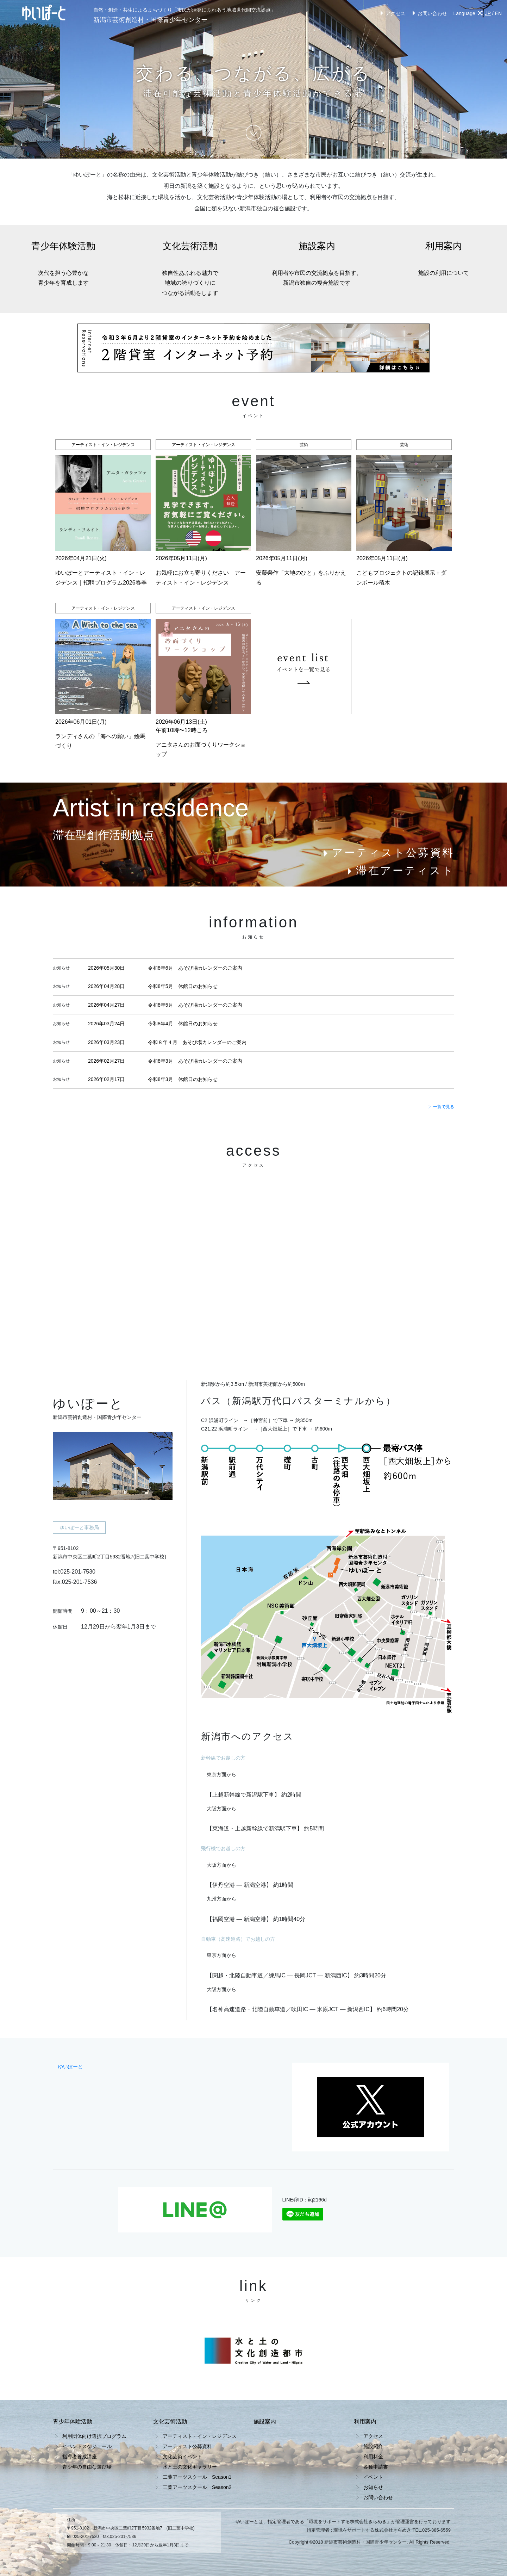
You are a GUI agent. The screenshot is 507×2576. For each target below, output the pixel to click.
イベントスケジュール (87, 2446)
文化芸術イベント (182, 2456)
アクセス (391, 13)
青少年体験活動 (63, 264)
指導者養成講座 (79, 2456)
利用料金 (373, 2456)
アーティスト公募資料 (387, 852)
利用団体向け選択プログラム (94, 2436)
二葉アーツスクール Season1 (197, 2477)
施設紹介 (373, 2446)
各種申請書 (375, 2467)
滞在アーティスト (399, 870)
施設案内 (317, 264)
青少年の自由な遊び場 (87, 2467)
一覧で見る (441, 1106)
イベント (373, 2477)
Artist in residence (151, 808)
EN (498, 13)
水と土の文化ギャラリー (190, 2467)
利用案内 (443, 259)
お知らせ (373, 2487)
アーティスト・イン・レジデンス (200, 2436)
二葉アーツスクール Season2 (197, 2487)
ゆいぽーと (70, 2066)
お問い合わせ (428, 13)
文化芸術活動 (190, 269)
